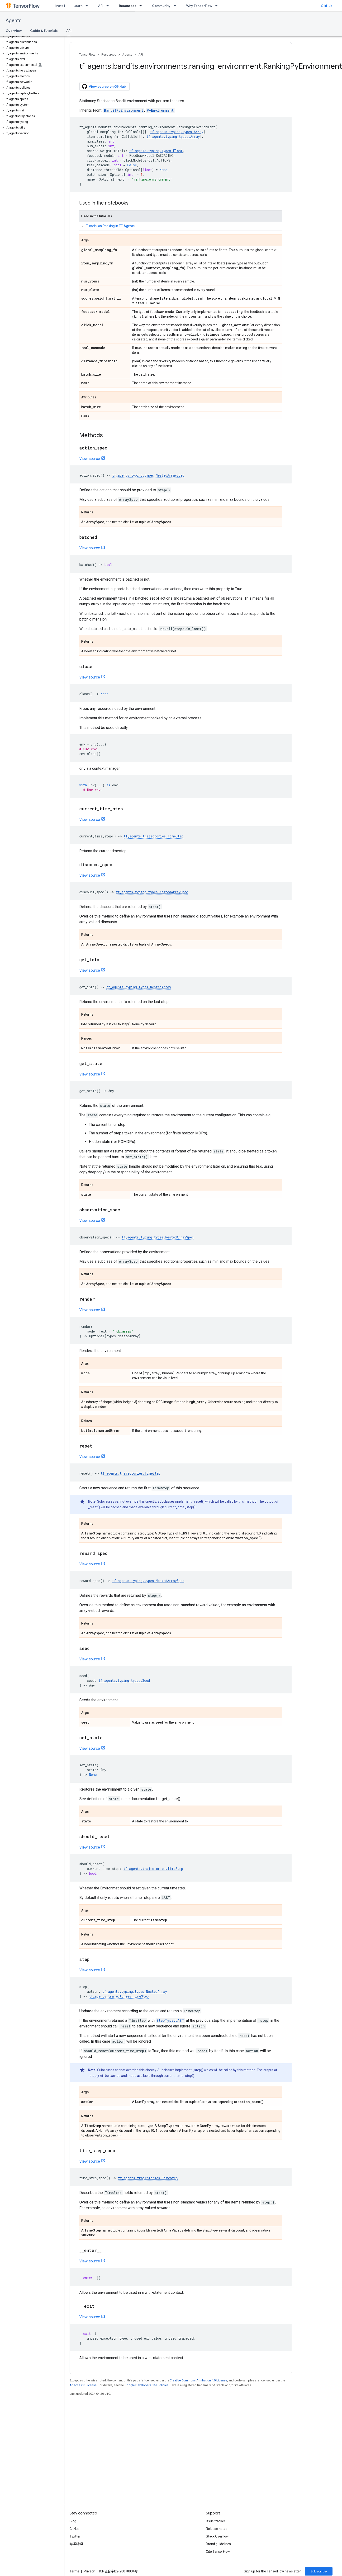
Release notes (216, 2529)
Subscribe (318, 2571)
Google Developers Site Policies (146, 2385)
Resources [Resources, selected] (127, 6)
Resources (108, 54)
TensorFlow (87, 54)
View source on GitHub (104, 86)
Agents (13, 21)
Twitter (75, 2536)
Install (60, 6)
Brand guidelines (218, 2544)
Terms (74, 2571)
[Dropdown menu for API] (109, 5)
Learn (77, 6)
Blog (73, 2521)
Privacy (89, 2571)
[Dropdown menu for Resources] (142, 5)
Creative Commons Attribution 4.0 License (198, 2380)
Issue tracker (215, 2521)
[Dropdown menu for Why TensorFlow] (217, 5)
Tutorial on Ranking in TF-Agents (110, 226)
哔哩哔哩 (76, 2544)
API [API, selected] (68, 31)
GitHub (326, 6)
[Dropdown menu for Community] (176, 5)
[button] (31, 36)
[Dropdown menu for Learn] (88, 5)
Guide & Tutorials (44, 31)
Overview (14, 31)
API (100, 6)
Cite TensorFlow (218, 2551)
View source (89, 458)
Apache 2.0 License (83, 2385)
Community (161, 6)
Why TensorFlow (199, 6)
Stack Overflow (217, 2536)
